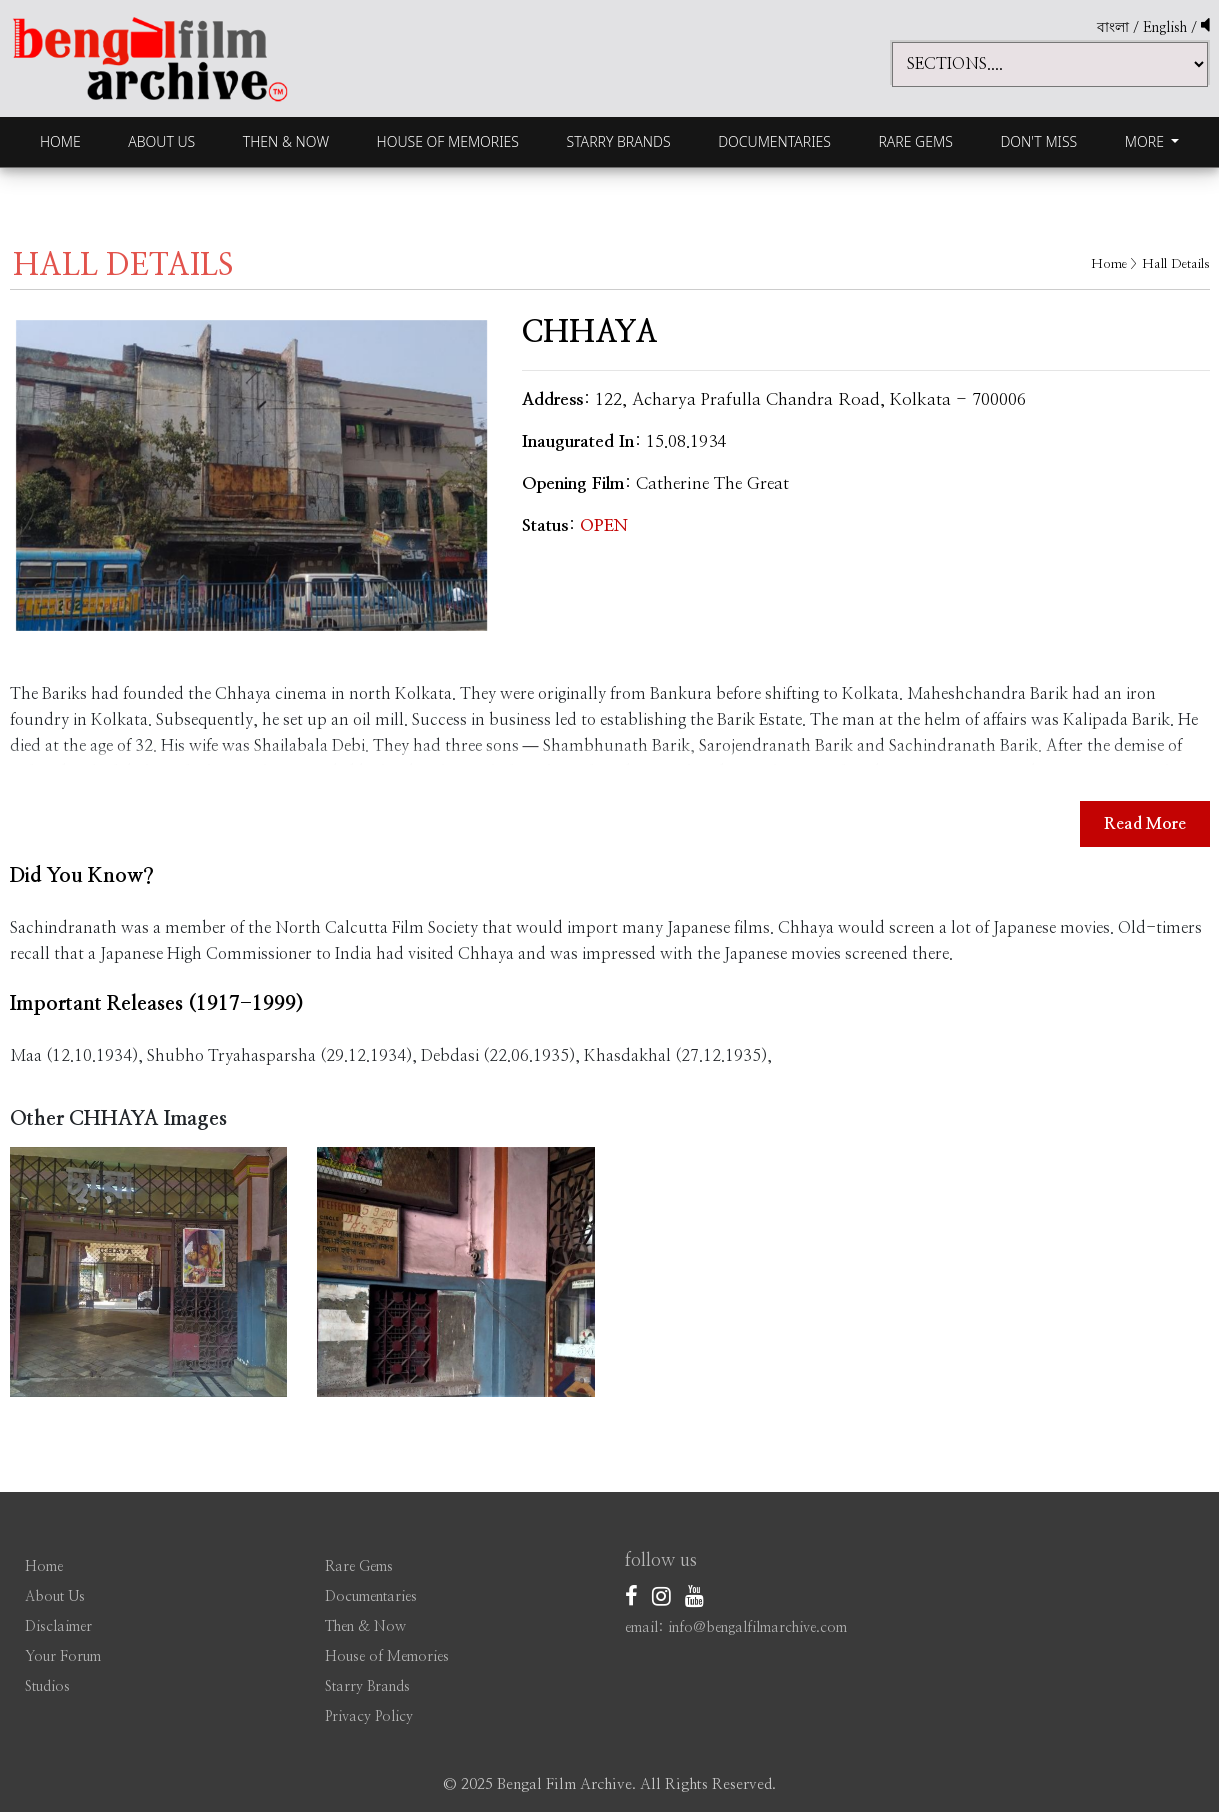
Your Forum (63, 1657)
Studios (47, 1687)
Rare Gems (915, 141)
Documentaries (774, 141)
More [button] (1146, 141)
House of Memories (448, 141)
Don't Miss (1038, 141)
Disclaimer (58, 1627)
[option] (251, 475)
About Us (161, 141)
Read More (1145, 824)
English (1167, 28)
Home (60, 141)
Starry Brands (619, 141)
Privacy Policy (369, 1717)
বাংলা (1113, 28)
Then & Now (286, 141)
